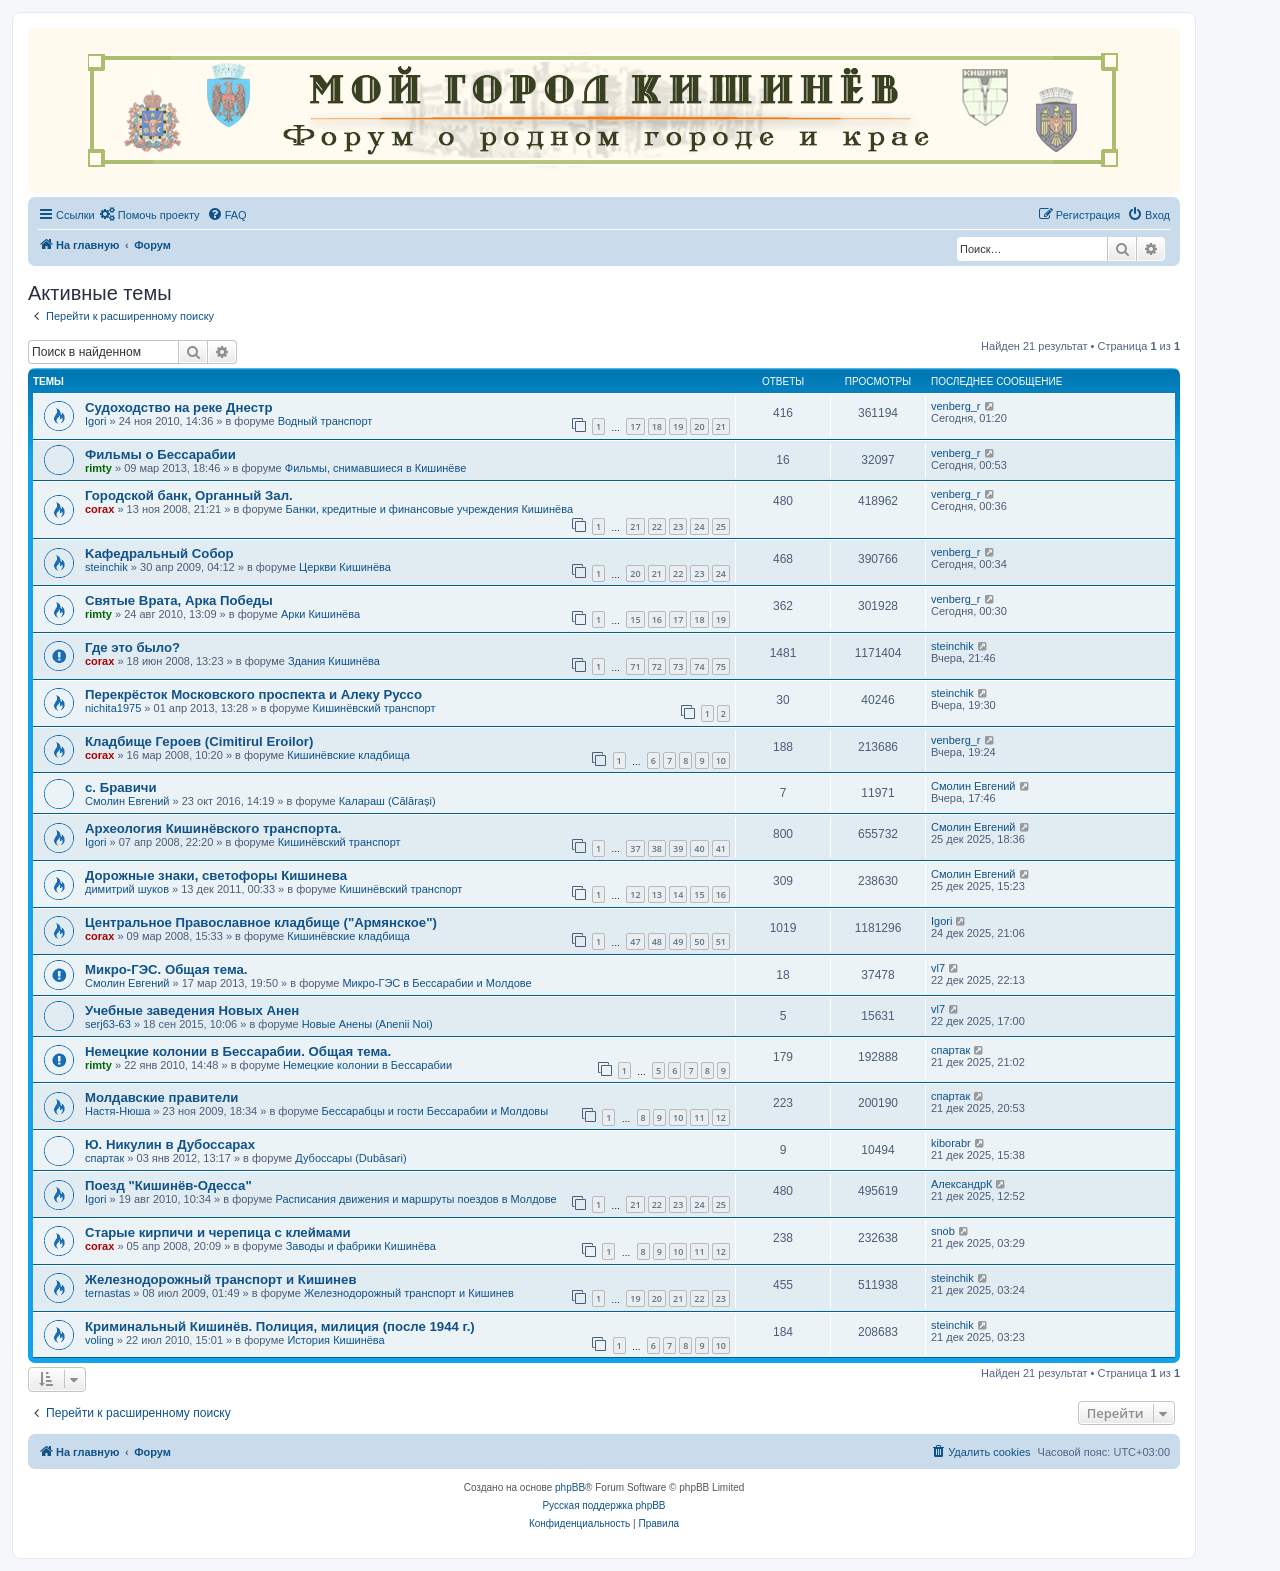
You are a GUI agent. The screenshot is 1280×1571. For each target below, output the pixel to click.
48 (657, 941)
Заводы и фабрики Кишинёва (361, 1246)
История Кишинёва (335, 1340)
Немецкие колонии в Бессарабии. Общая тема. (238, 1051)
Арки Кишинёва (320, 614)
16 (657, 619)
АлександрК (961, 1184)
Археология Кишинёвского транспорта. (213, 828)
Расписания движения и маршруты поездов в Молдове (415, 1199)
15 (635, 619)
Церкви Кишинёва (345, 567)
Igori (95, 421)
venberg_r (956, 406)
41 (721, 848)
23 (678, 526)
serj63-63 (108, 1024)
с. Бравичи (121, 787)
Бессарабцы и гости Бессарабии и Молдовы (435, 1111)
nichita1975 (113, 708)
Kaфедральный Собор (159, 553)
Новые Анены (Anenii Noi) (367, 1024)
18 (657, 426)
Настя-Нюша (117, 1111)
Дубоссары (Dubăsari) (350, 1158)
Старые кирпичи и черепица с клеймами (218, 1232)
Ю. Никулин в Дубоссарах (170, 1144)
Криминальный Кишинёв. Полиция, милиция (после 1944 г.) (280, 1326)
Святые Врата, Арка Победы (179, 600)
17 (635, 426)
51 (721, 941)
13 (657, 894)
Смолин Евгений (127, 801)
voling (99, 1340)
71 (635, 666)
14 (678, 894)
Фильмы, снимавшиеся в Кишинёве (376, 468)
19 (678, 426)
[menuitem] (150, 215)
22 (657, 526)
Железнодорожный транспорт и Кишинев (221, 1279)
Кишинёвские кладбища (348, 755)
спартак (950, 1050)
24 (699, 526)
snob (943, 1231)
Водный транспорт (325, 421)
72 (657, 666)
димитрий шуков (127, 889)
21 (721, 426)
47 (635, 941)
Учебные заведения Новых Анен (192, 1010)
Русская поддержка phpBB (603, 1505)
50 (699, 941)
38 (657, 848)
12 (635, 894)
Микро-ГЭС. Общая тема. (166, 969)
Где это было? (132, 647)
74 (699, 666)
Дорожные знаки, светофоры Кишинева (216, 875)
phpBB (570, 1487)
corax (99, 509)
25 (721, 526)
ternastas (107, 1293)
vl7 (938, 968)
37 (635, 848)
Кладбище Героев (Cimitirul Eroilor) (199, 741)
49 (678, 941)
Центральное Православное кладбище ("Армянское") (261, 922)
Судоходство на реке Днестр (178, 407)
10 (721, 760)
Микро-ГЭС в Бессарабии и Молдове (436, 983)
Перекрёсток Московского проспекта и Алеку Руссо (253, 694)
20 (699, 426)
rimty (98, 468)
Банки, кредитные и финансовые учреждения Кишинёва (429, 509)
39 (678, 848)
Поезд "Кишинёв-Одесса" (168, 1185)
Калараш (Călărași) (387, 801)
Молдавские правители (161, 1097)
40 (699, 848)
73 (678, 666)
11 (699, 1117)
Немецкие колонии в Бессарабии (367, 1065)
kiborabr (951, 1143)
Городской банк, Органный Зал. (189, 495)
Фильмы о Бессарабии (160, 454)
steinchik (106, 567)
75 (721, 666)
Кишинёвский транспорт (374, 708)
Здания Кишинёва (334, 661)
